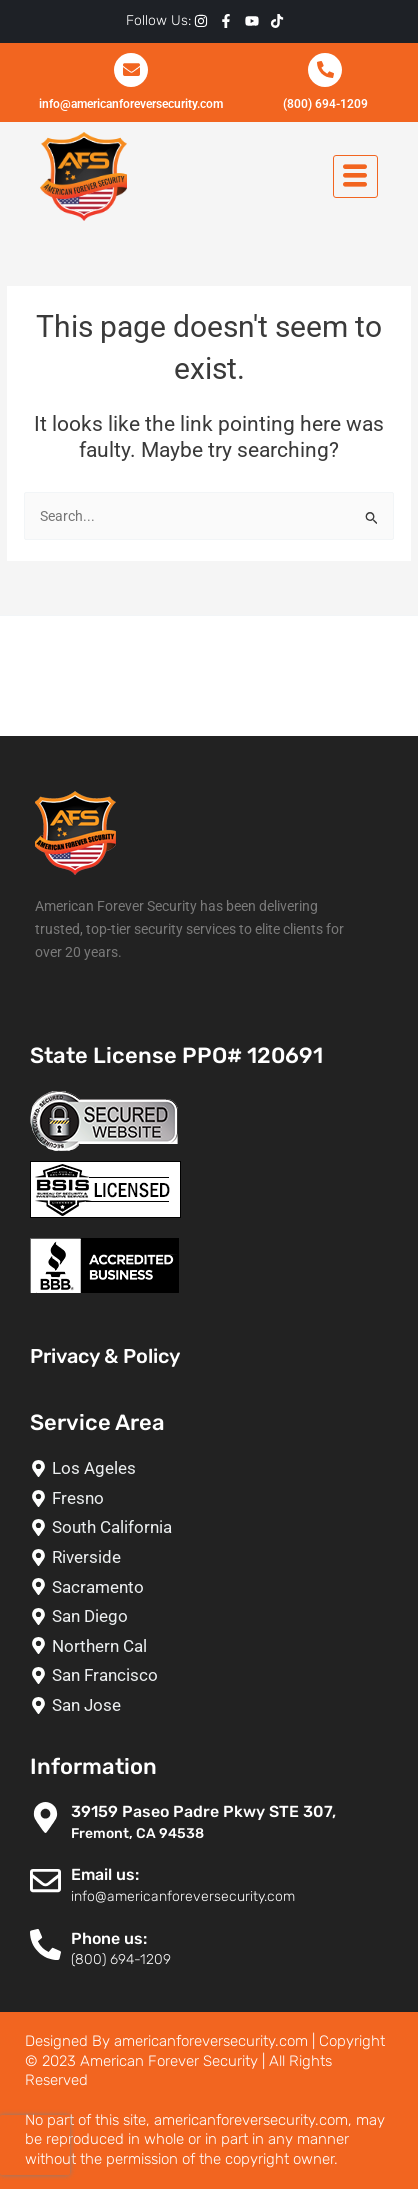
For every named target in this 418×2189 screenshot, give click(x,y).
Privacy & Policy (105, 1356)
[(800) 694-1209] (325, 70)
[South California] (214, 1527)
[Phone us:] (45, 1944)
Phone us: (109, 1938)
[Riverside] (214, 1557)
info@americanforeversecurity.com (131, 104)
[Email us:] (45, 1880)
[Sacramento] (214, 1587)
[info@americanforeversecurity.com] (131, 70)
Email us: (105, 1874)
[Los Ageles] (214, 1468)
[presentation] (35, 2145)
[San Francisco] (214, 1675)
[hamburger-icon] (355, 176)
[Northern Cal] (214, 1646)
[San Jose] (214, 1705)
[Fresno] (214, 1498)
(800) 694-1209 (325, 104)
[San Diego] (214, 1616)
